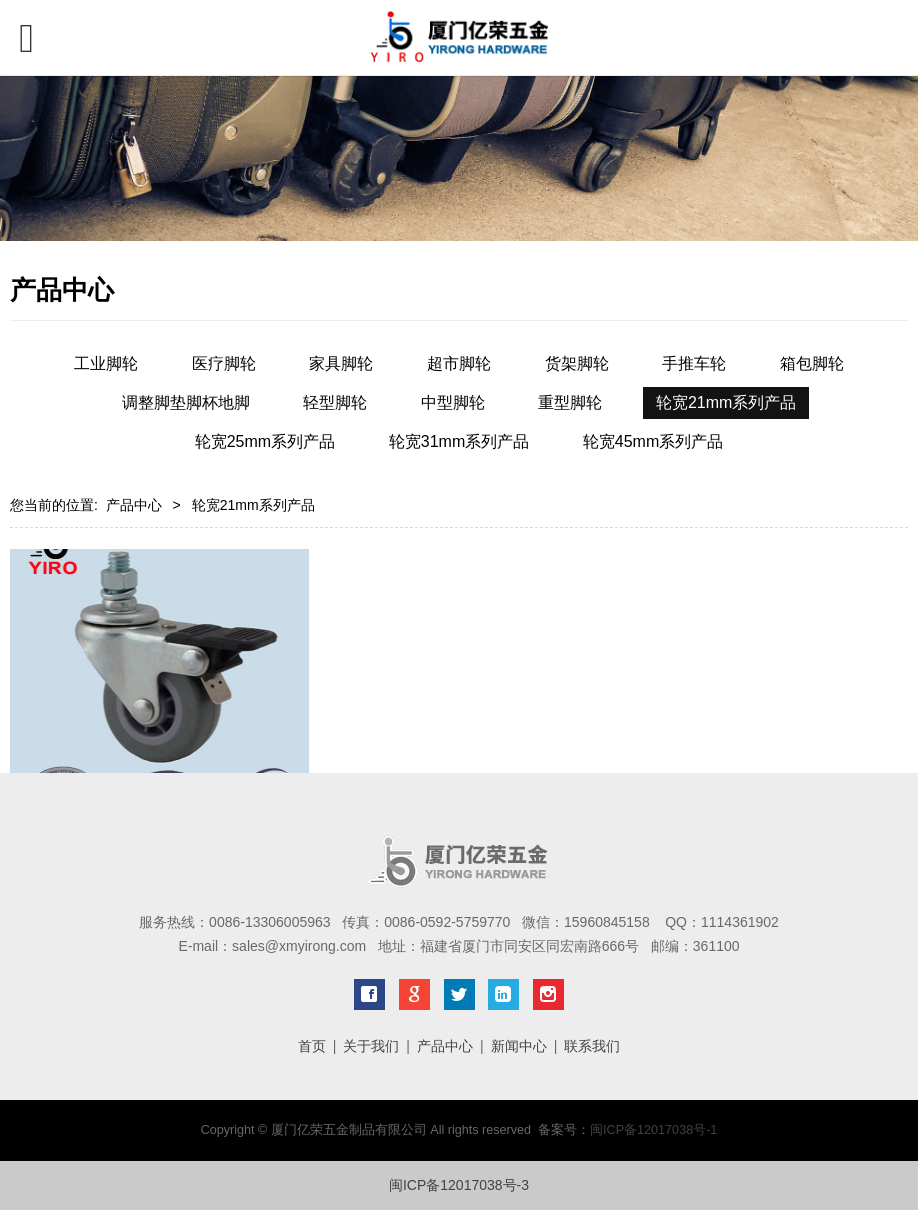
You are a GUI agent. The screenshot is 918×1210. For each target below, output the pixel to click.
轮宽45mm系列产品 (653, 441)
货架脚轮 (577, 363)
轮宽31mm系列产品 (459, 441)
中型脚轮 (453, 402)
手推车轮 (694, 363)
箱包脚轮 (812, 363)
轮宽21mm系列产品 (726, 402)
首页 (312, 1046)
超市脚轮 (459, 363)
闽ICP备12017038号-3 (459, 1185)
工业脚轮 (106, 363)
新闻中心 (519, 1046)
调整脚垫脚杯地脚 (186, 402)
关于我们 (371, 1046)
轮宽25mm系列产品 (265, 441)
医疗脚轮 (224, 363)
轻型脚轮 (335, 402)
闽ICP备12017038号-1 (653, 1130)
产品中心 (134, 505)
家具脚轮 (341, 363)
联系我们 (592, 1046)
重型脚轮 (570, 402)
